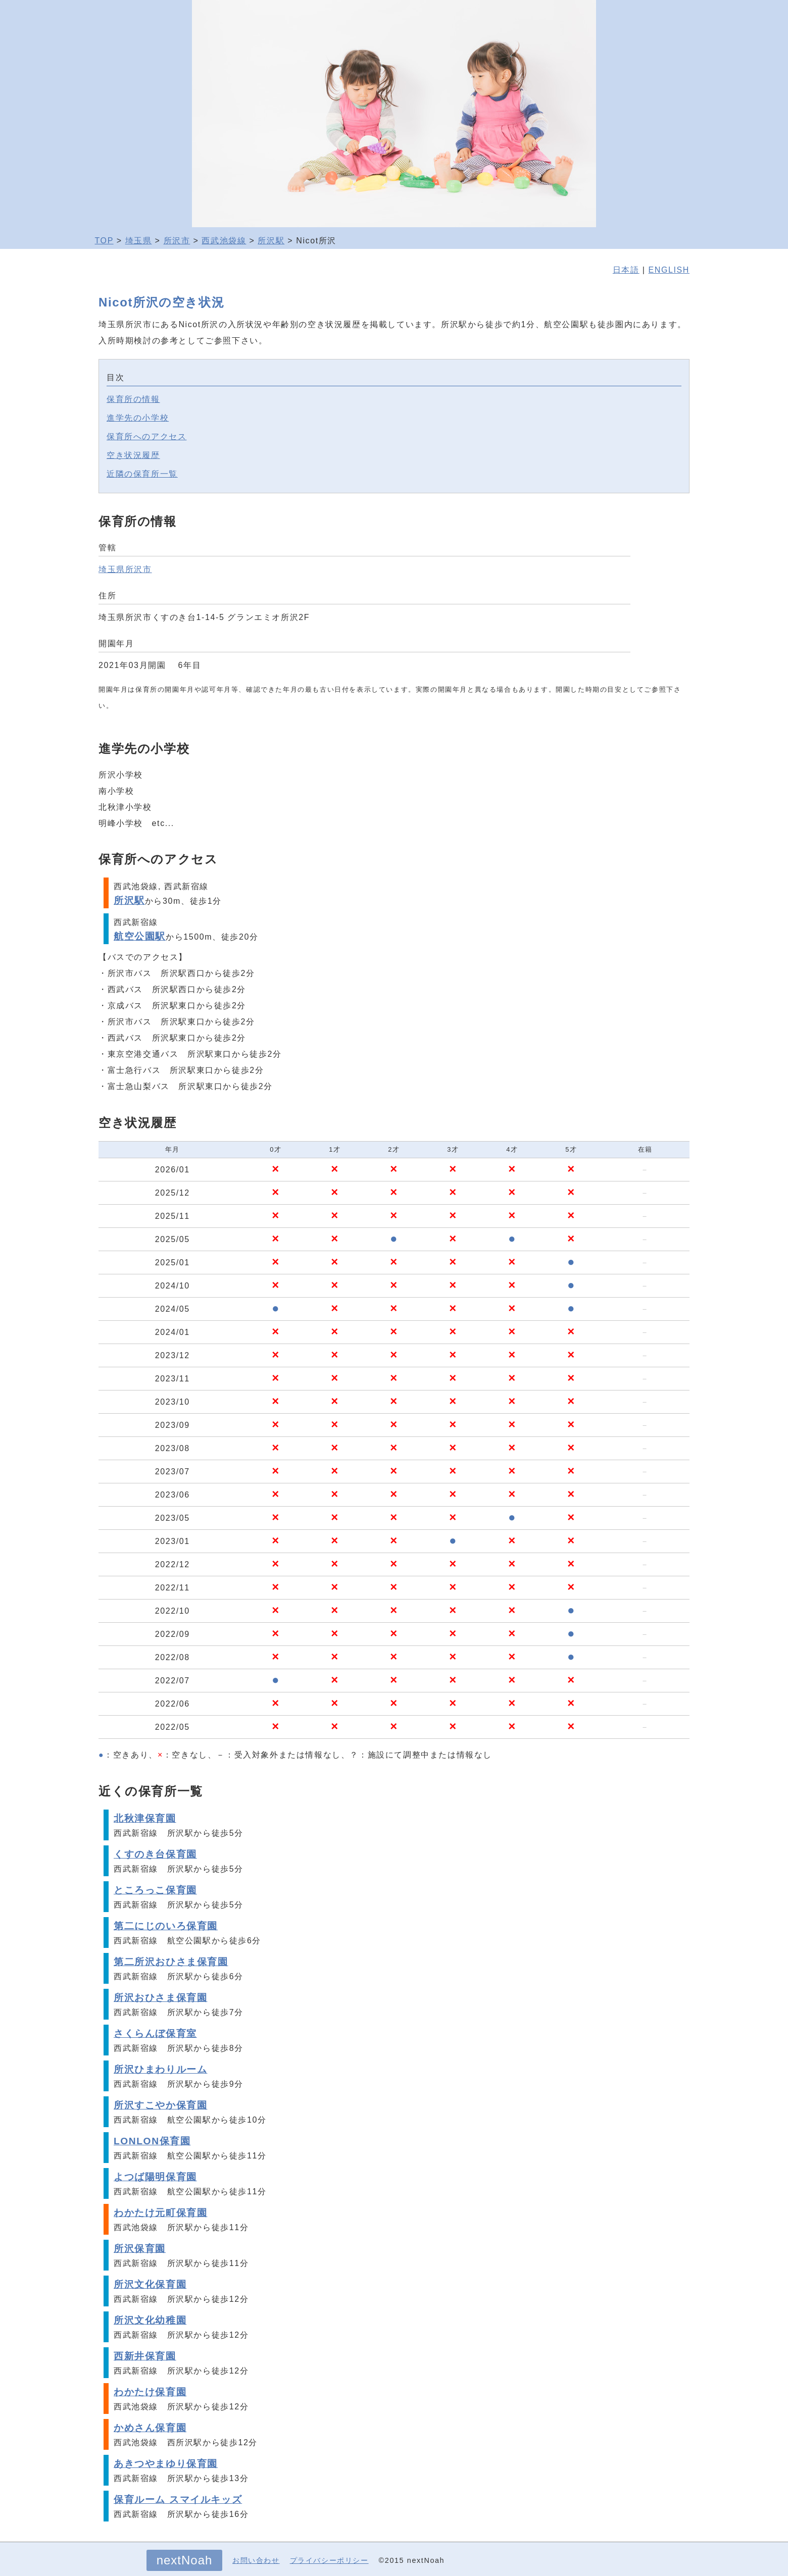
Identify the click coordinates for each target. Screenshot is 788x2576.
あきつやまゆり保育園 (166, 2463)
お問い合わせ (256, 2560)
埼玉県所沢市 (125, 569)
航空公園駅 (140, 936)
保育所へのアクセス (146, 436)
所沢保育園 (140, 2248)
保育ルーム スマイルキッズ (178, 2499)
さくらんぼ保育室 (155, 2033)
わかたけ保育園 (150, 2392)
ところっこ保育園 (155, 1890)
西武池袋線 (224, 240)
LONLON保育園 (152, 2141)
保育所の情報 (133, 399)
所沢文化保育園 (150, 2284)
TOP (104, 240)
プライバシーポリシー (329, 2560)
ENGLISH (669, 270)
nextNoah (185, 2560)
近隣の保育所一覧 (142, 474)
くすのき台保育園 (155, 1854)
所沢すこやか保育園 (160, 2105)
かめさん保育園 (150, 2428)
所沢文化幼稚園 (150, 2320)
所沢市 (177, 240)
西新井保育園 (145, 2356)
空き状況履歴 (133, 455)
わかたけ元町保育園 (160, 2212)
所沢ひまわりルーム (160, 2069)
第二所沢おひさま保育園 (171, 1961)
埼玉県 (138, 240)
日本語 (626, 270)
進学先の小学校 (138, 418)
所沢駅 (271, 240)
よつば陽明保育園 (155, 2177)
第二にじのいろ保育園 (166, 1926)
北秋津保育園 (145, 1818)
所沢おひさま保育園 (160, 1997)
